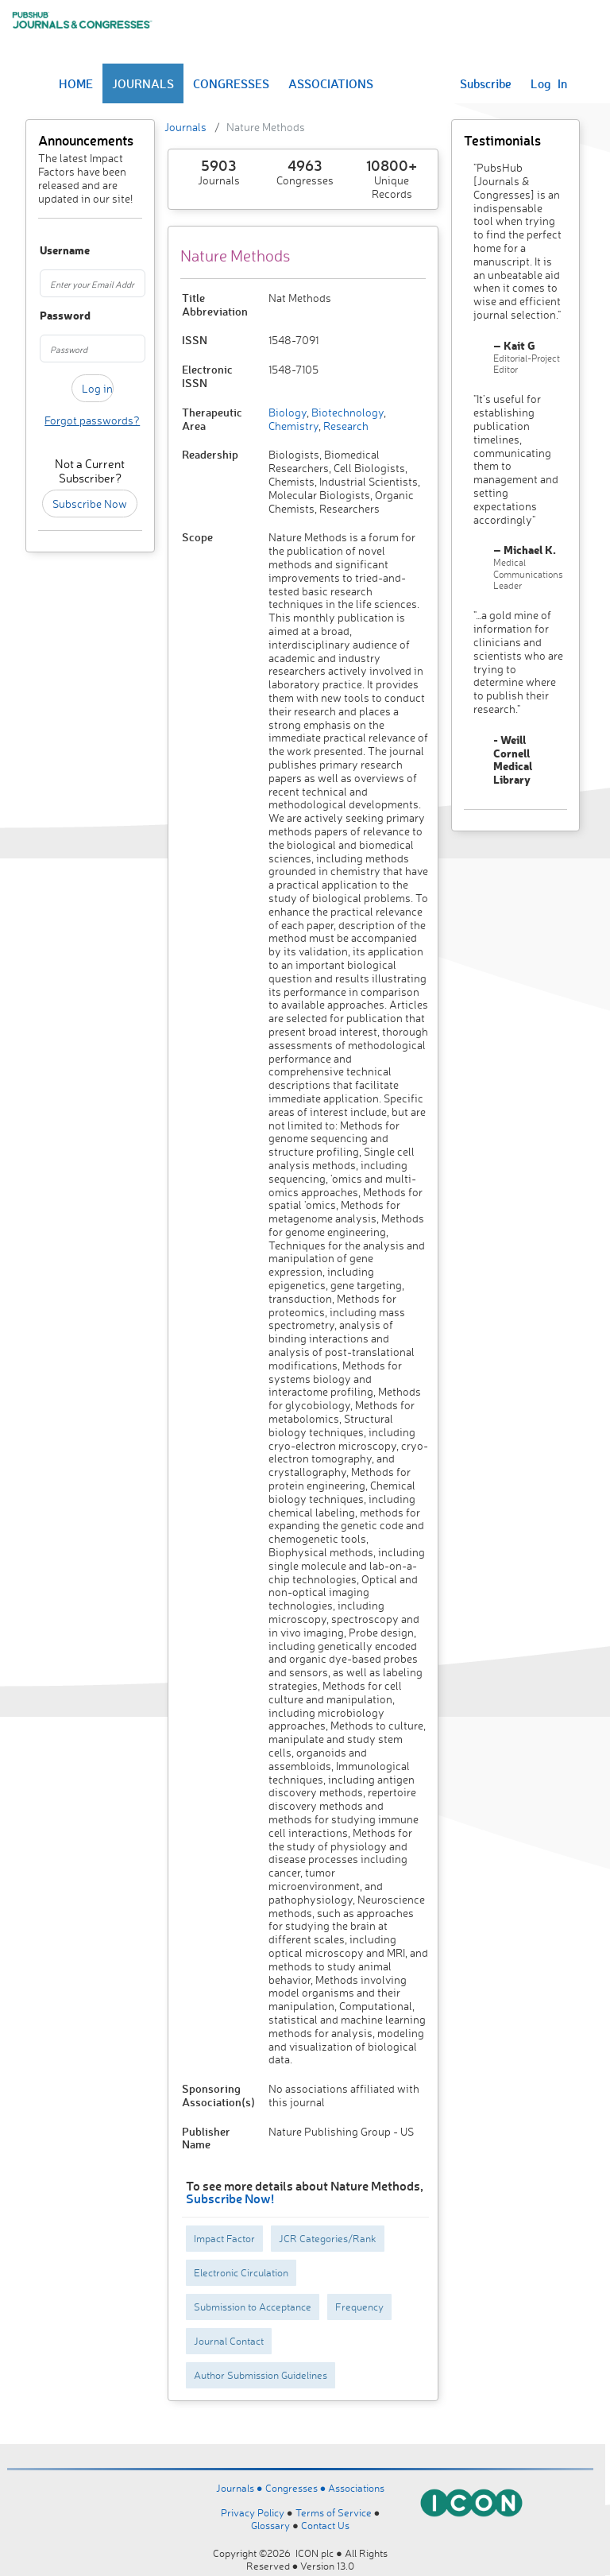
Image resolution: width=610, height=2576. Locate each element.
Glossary (270, 2525)
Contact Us (325, 2525)
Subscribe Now (89, 503)
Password (46, 316)
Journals (185, 127)
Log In (549, 83)
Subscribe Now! (230, 2198)
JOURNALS (143, 83)
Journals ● (240, 2487)
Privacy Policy (252, 2512)
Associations (356, 2487)
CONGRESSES (231, 83)
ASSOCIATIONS (330, 83)
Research (345, 425)
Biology (287, 412)
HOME (76, 83)
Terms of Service (333, 2512)
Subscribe (486, 83)
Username (46, 251)
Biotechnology (346, 412)
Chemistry (293, 425)
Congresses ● (297, 2487)
